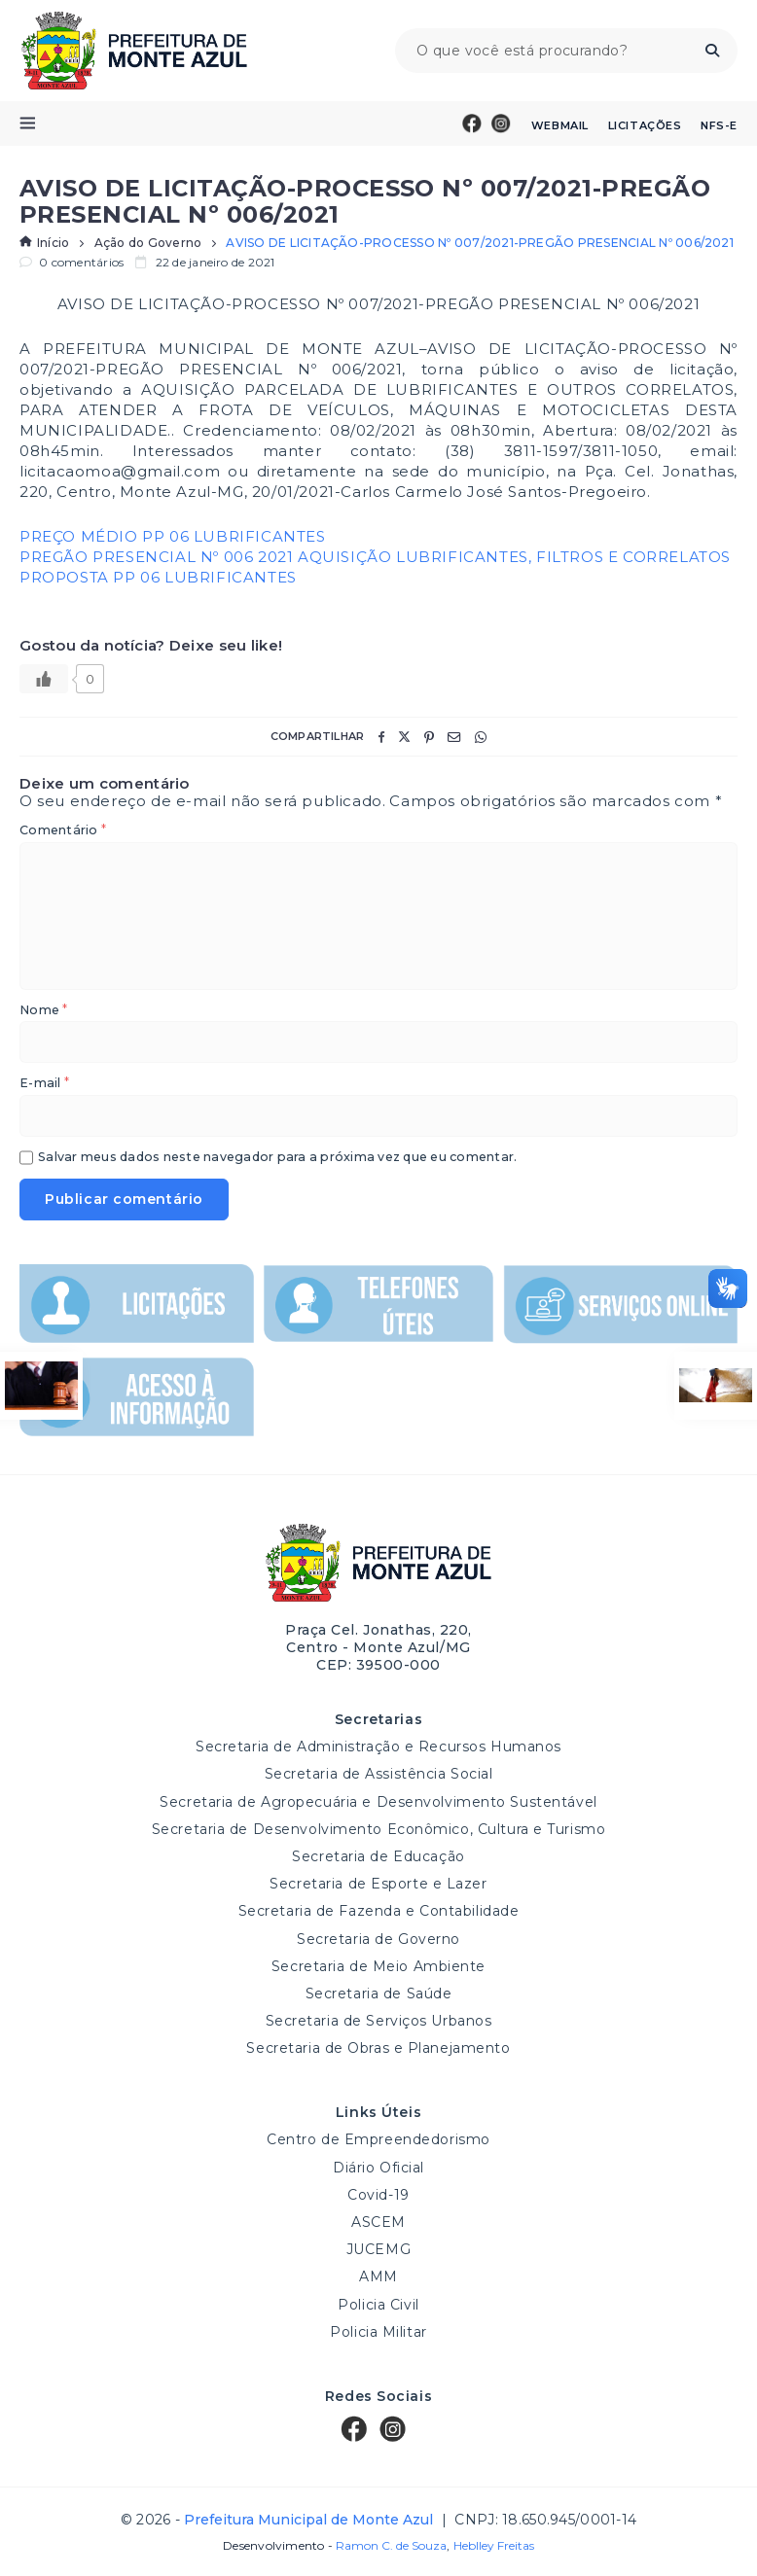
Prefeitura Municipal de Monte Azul (133, 50)
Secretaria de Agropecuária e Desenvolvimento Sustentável (378, 1802)
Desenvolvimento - (335, 2546)
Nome (43, 1011)
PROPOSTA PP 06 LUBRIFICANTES (158, 577)
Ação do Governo (148, 243)
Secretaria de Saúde (379, 1993)
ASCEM (378, 2222)
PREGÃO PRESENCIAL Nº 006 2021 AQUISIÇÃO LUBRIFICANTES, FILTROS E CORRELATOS (375, 556)
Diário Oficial (378, 2167)
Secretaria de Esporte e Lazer (378, 1883)
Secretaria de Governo (378, 1939)
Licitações (645, 125)
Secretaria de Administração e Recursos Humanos (378, 1746)
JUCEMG (378, 2249)
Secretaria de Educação (378, 1856)
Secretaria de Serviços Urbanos (379, 2020)
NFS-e (719, 125)
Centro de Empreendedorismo (378, 2139)
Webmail (560, 125)
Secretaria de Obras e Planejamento (378, 2048)
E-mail (44, 1083)
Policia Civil (378, 2304)
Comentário (62, 831)
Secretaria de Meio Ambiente (378, 1966)
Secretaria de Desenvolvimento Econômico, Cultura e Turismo (378, 1829)
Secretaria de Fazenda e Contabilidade (379, 1911)
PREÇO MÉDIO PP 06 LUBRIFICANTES (172, 536)
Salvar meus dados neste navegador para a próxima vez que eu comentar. (277, 1157)
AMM (378, 2276)
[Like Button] (43, 678)
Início (44, 242)
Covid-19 (378, 2195)
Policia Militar (378, 2332)
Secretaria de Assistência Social (379, 1773)
